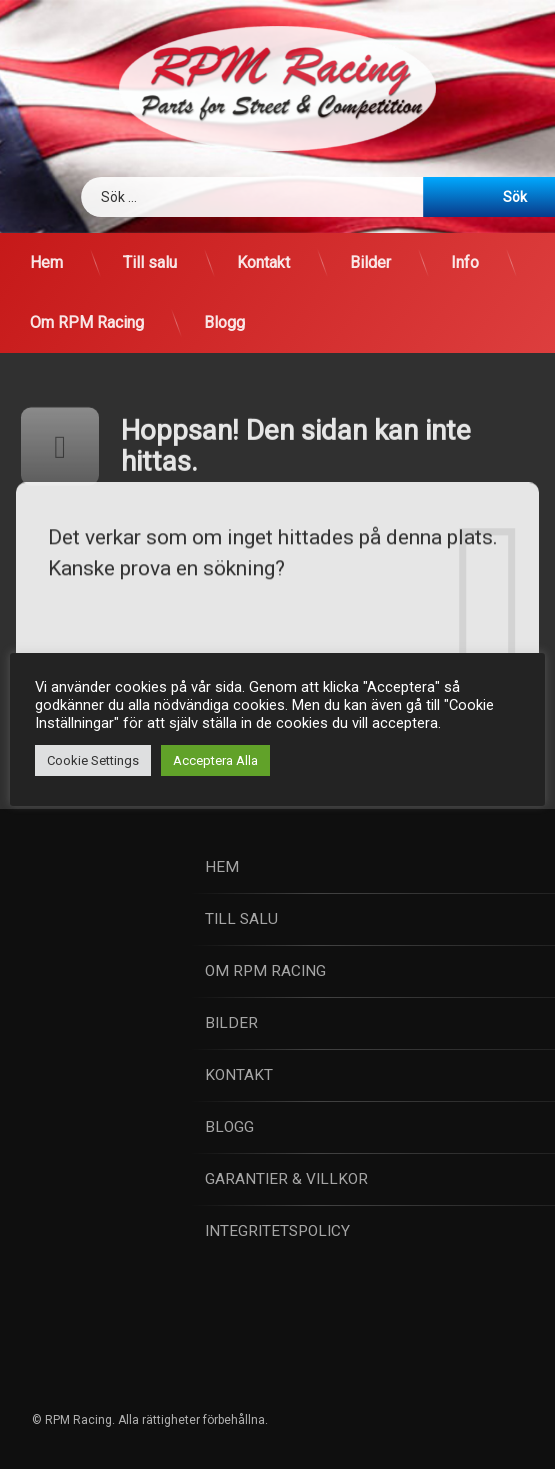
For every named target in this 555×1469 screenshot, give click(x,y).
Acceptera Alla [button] (215, 760)
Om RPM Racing (87, 322)
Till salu (150, 262)
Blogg (224, 322)
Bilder (370, 262)
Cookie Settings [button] (93, 760)
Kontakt (263, 262)
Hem (46, 262)
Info (465, 262)
